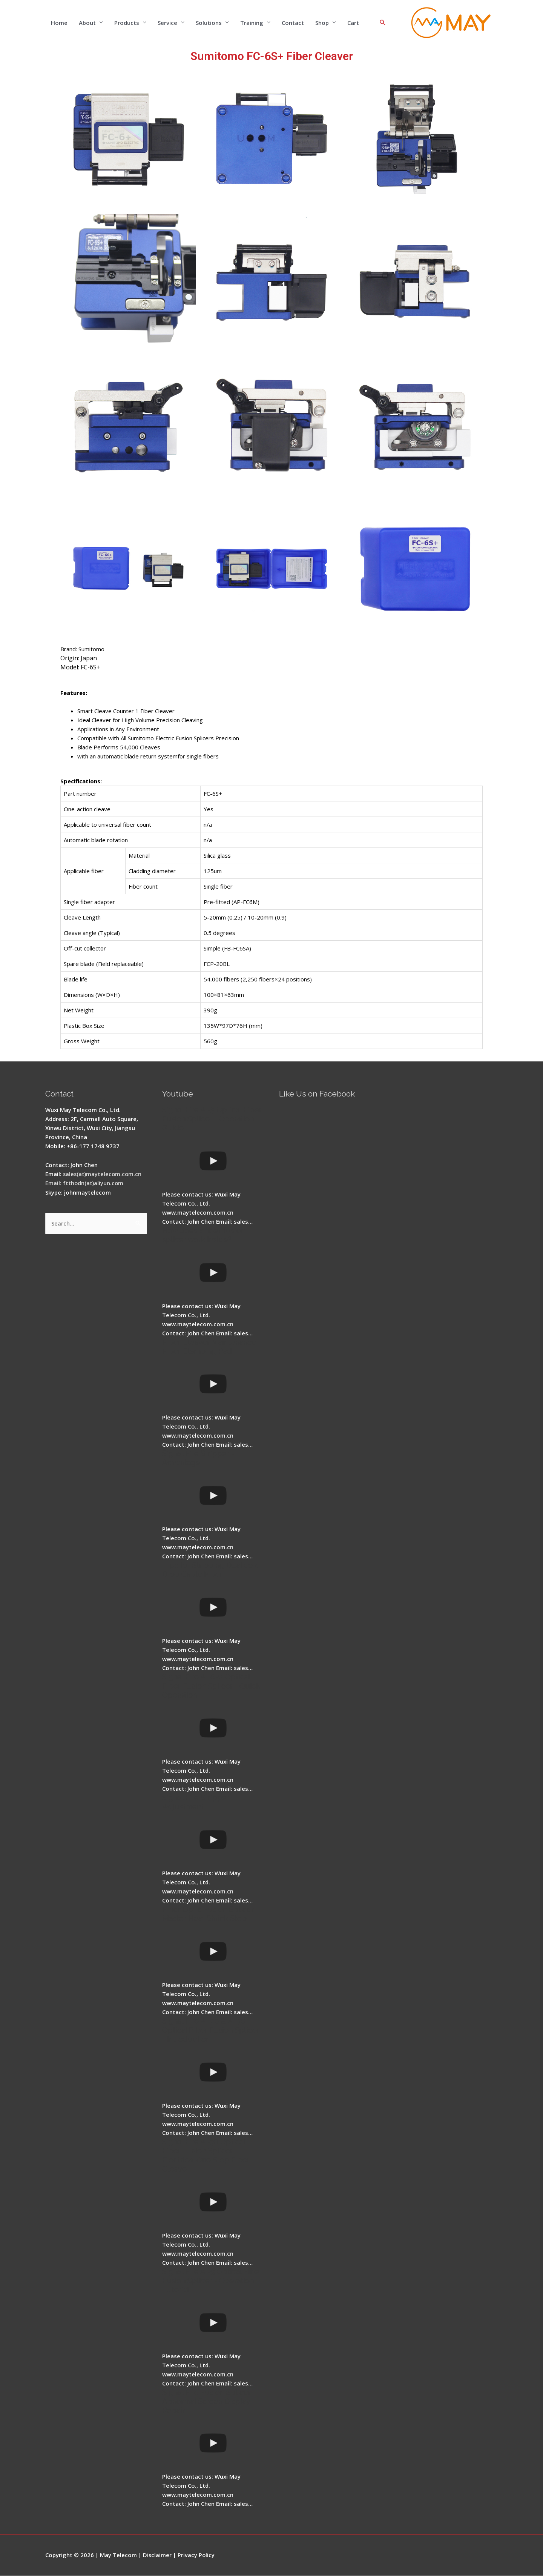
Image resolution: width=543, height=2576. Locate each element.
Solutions (209, 22)
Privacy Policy (196, 2555)
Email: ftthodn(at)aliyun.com (84, 1183)
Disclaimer (157, 2555)
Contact (293, 22)
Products (126, 22)
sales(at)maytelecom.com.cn (103, 1174)
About (87, 22)
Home (59, 22)
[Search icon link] (383, 22)
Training (251, 22)
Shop (322, 22)
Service (167, 22)
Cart (353, 22)
